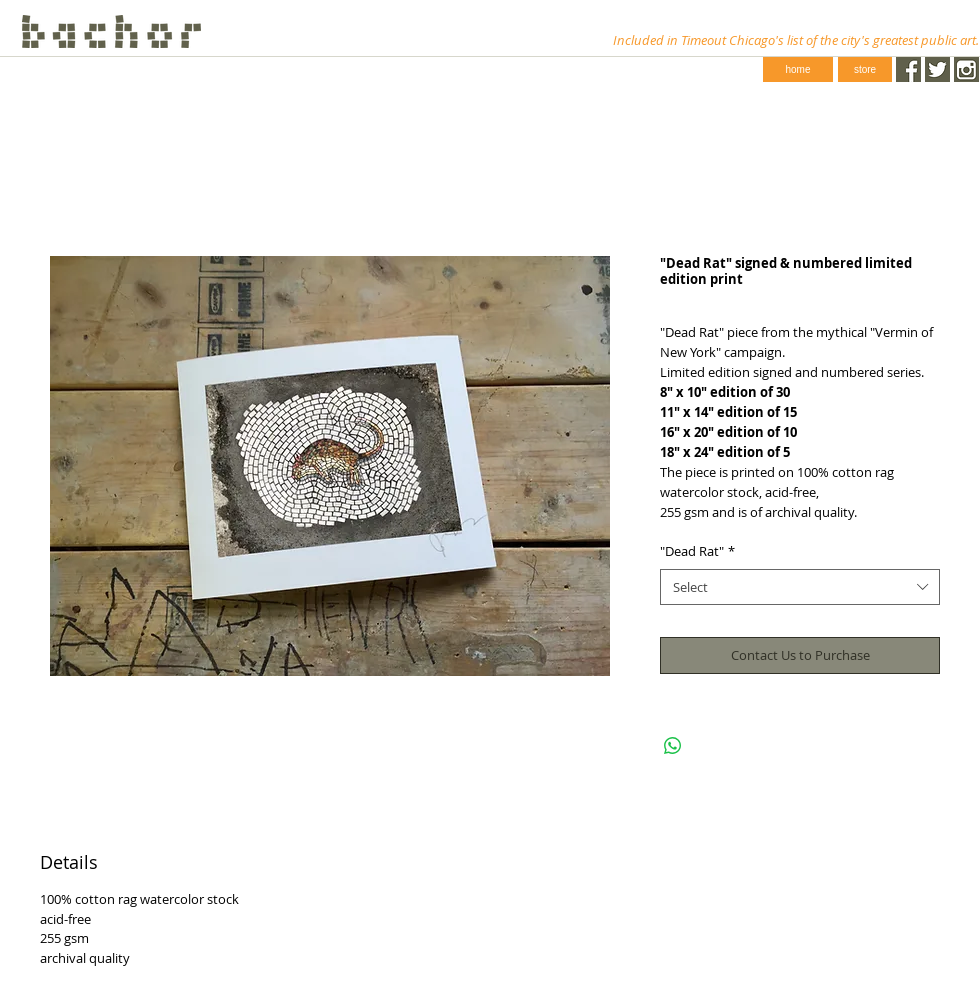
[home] (798, 69)
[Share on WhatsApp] (673, 746)
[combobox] (800, 587)
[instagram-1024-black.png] (966, 69)
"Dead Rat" (697, 551)
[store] (865, 69)
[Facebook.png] (908, 69)
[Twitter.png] (937, 69)
